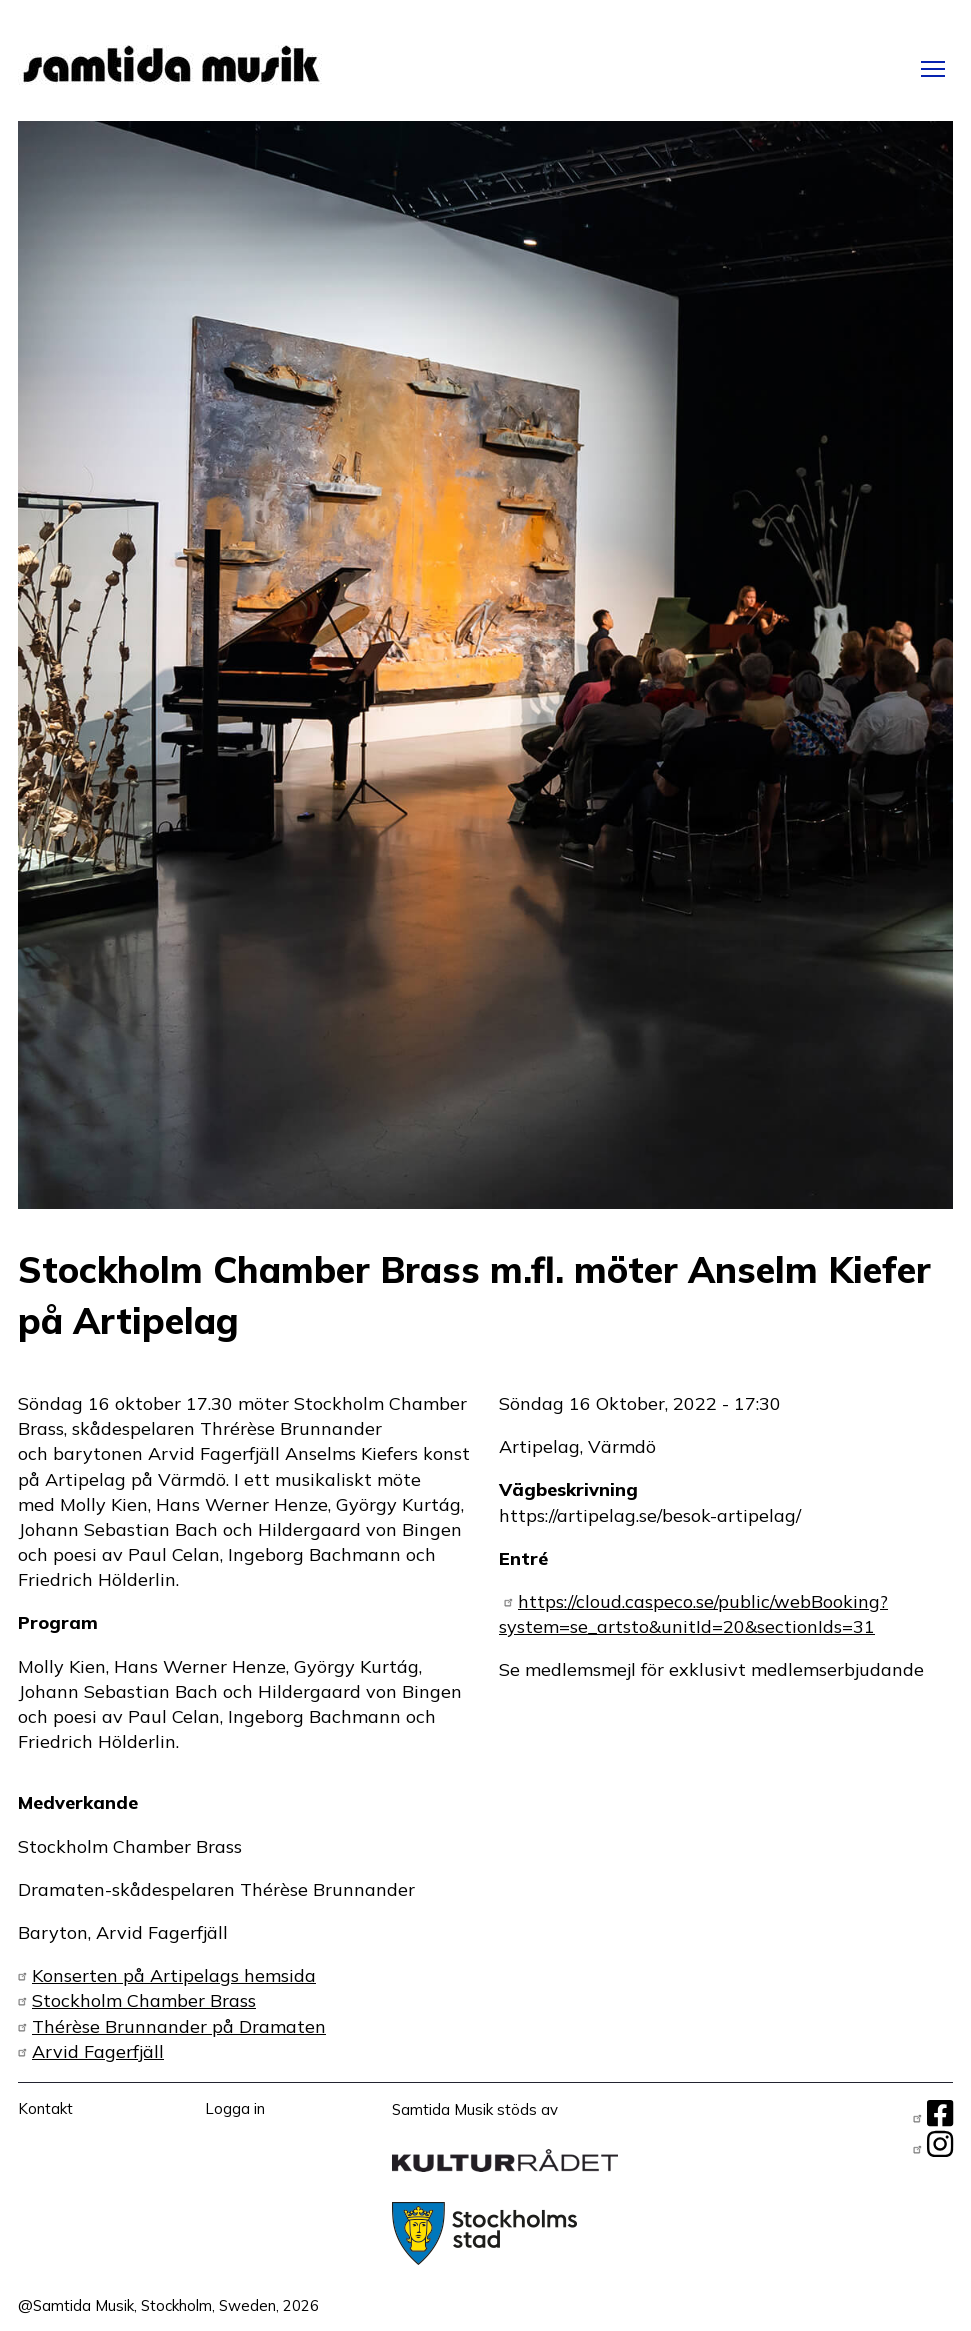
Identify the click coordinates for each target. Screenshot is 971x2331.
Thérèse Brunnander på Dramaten (179, 2026)
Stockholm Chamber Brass (144, 2000)
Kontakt (45, 2108)
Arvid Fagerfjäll (98, 2051)
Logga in (235, 2108)
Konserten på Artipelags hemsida (174, 1975)
